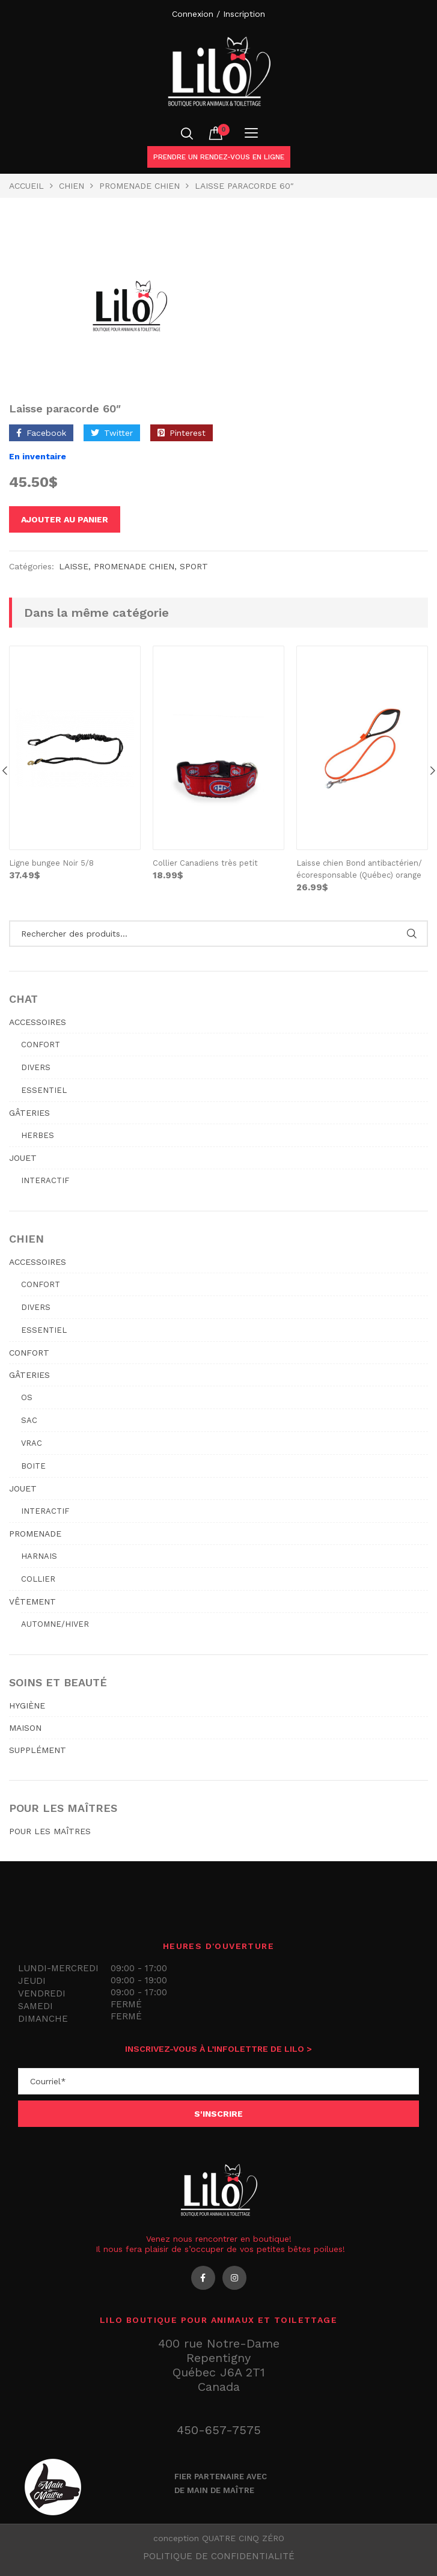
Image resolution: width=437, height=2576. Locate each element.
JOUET (23, 1158)
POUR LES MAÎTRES (50, 1831)
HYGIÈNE (27, 1705)
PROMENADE (35, 1533)
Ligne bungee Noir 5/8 (51, 862)
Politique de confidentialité (219, 2556)
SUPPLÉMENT (37, 1750)
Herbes (37, 1135)
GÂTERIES (29, 1113)
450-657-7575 (219, 2430)
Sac (29, 1420)
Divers (35, 1067)
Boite (33, 1465)
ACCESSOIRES (37, 1022)
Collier (38, 1578)
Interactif (45, 1180)
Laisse (73, 566)
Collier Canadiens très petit (205, 862)
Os (26, 1397)
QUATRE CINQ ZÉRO (243, 2538)
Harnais (39, 1556)
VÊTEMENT (32, 1601)
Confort (40, 1044)
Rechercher (411, 933)
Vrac (31, 1443)
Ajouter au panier (64, 519)
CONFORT (29, 1352)
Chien (71, 186)
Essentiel (44, 1090)
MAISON (25, 1728)
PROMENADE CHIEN (139, 186)
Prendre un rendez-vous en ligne (218, 157)
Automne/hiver (55, 1624)
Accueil (26, 186)
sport (194, 566)
